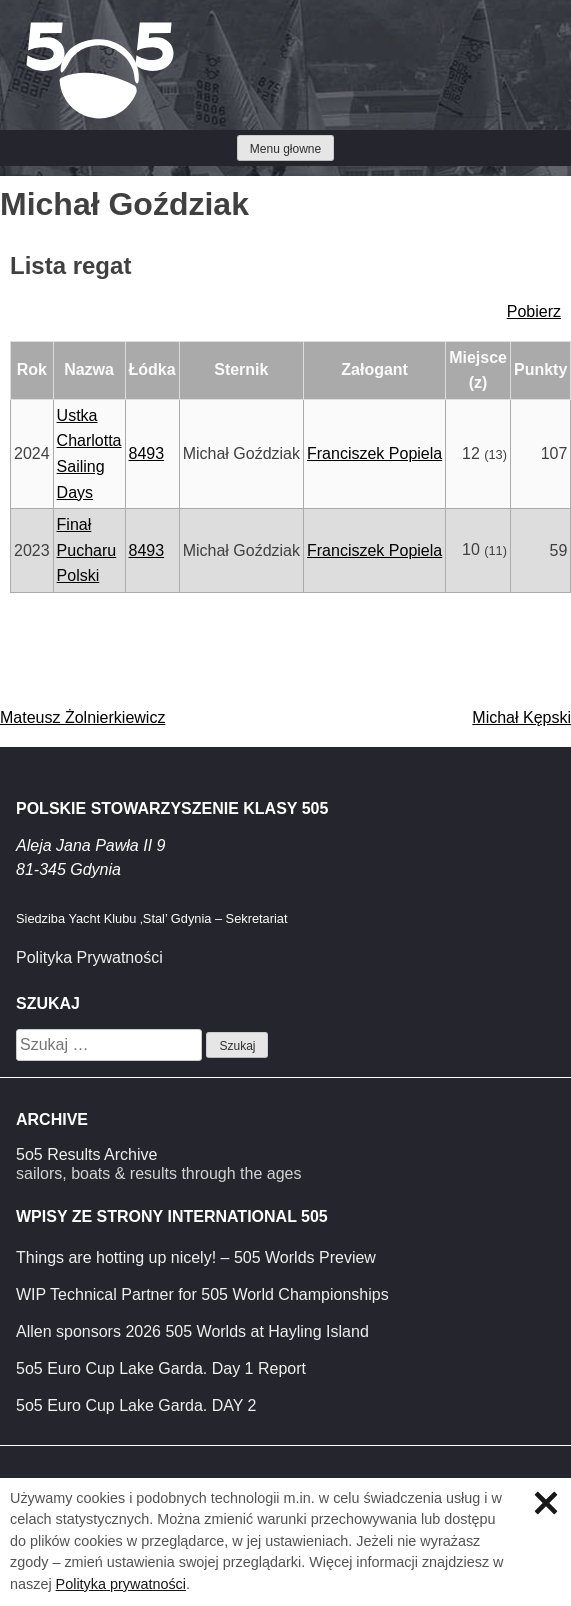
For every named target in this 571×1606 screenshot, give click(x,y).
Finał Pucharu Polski (87, 550)
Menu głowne (285, 149)
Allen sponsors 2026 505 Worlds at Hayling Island (192, 1331)
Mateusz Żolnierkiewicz (82, 717)
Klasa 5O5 (60, 30)
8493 (147, 453)
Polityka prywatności (121, 1584)
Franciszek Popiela (374, 453)
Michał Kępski (521, 717)
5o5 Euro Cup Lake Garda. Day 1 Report (161, 1368)
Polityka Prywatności (89, 957)
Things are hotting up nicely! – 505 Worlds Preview (196, 1257)
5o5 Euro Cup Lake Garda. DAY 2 (136, 1405)
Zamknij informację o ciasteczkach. (546, 1503)
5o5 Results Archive (86, 1154)
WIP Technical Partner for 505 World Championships (202, 1294)
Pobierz (534, 311)
